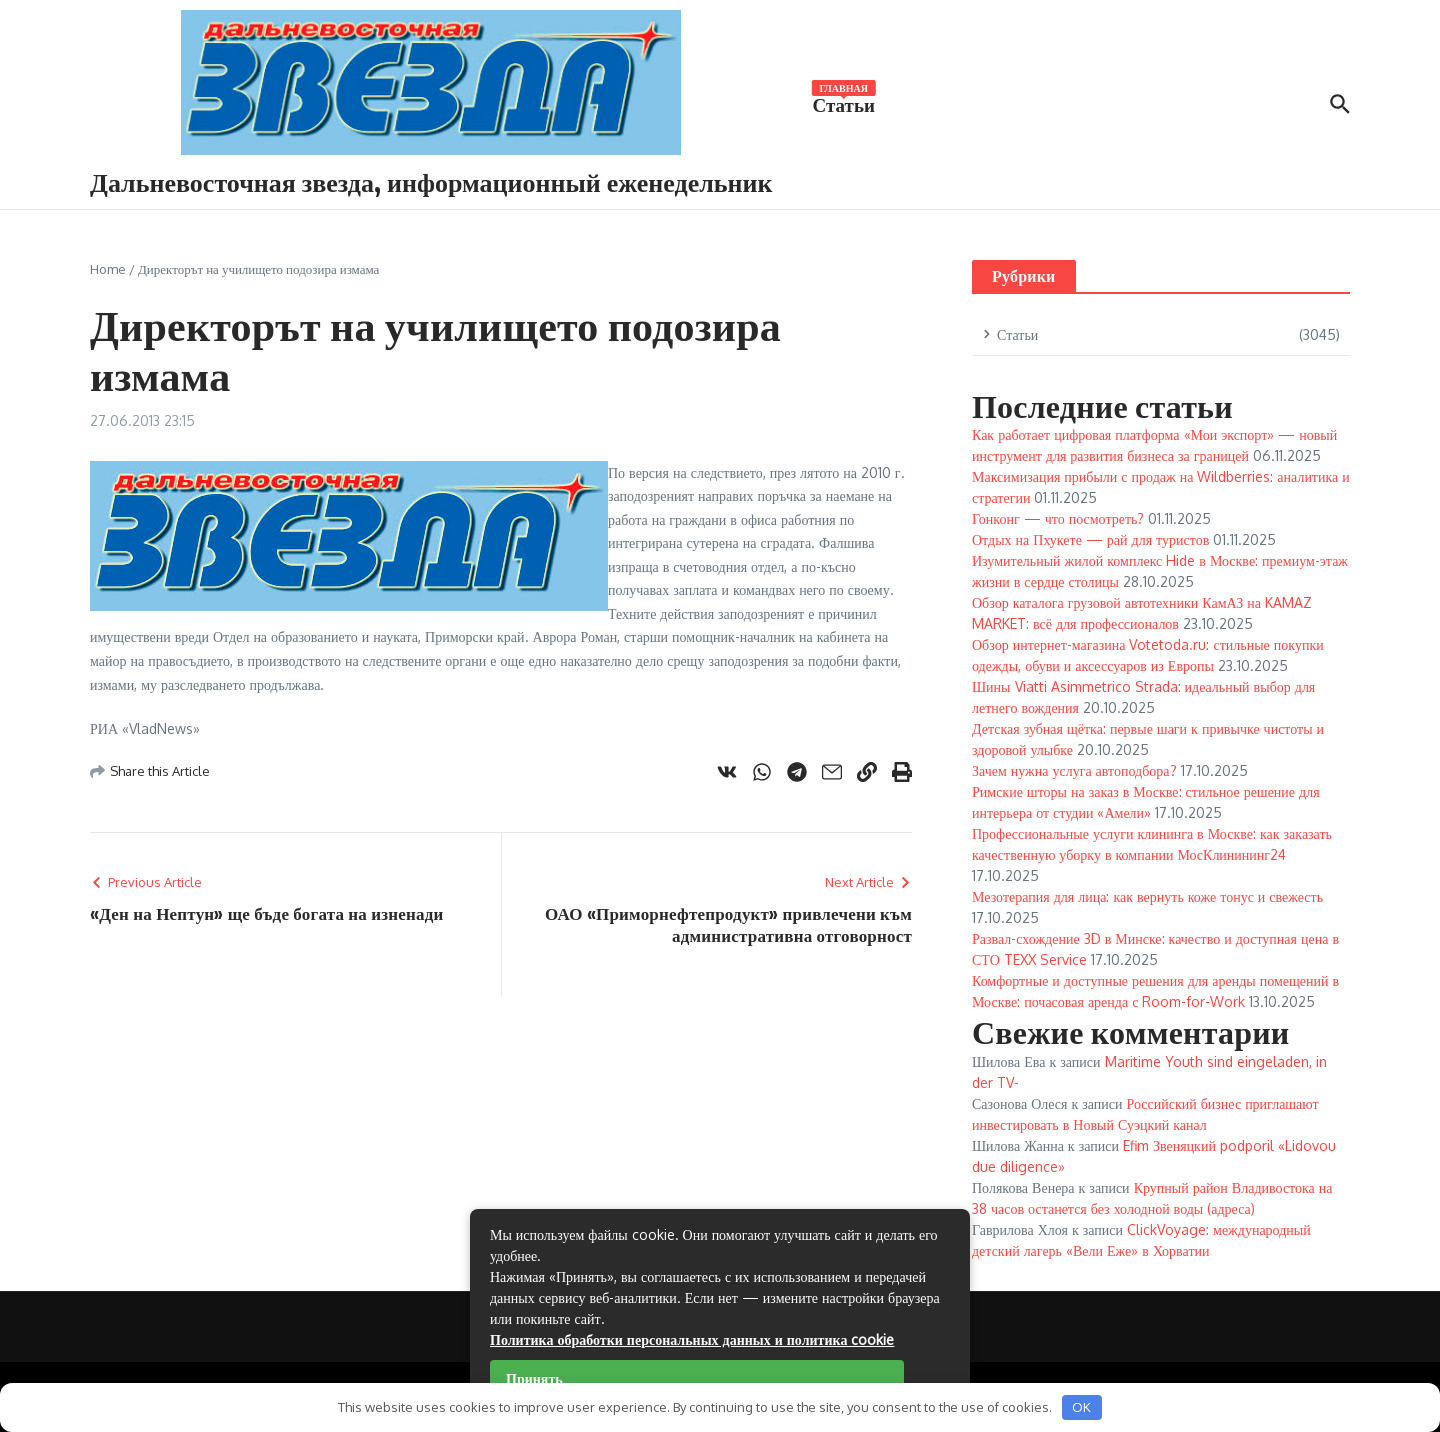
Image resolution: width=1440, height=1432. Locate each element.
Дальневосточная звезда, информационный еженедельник (431, 181)
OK (1081, 1407)
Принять (534, 1378)
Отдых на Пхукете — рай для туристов (1090, 539)
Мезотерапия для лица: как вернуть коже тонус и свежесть (1147, 896)
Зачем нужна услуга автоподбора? (1074, 770)
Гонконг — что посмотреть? (1058, 518)
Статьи (844, 103)
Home (108, 269)
